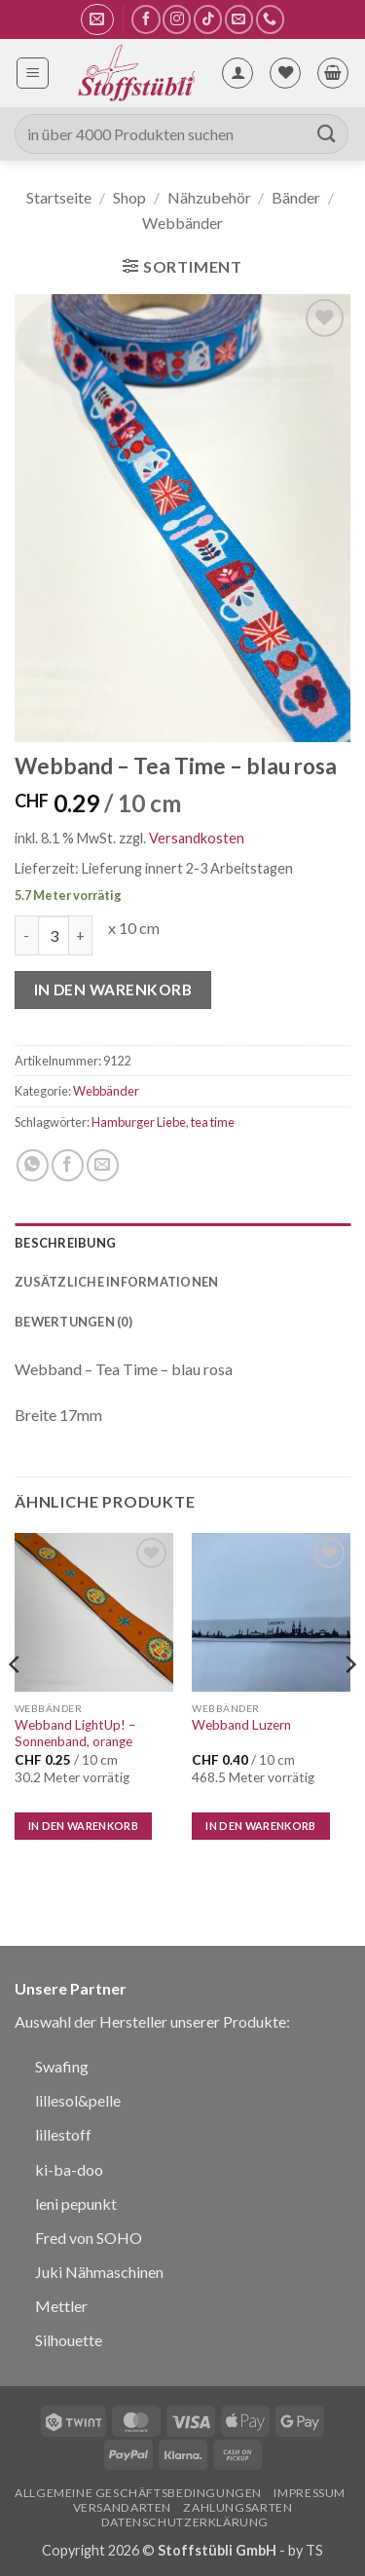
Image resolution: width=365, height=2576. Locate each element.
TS (314, 2550)
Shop (129, 197)
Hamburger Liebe (138, 1122)
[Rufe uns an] (270, 19)
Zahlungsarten (237, 2507)
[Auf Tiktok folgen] (208, 19)
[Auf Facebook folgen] (145, 19)
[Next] (349, 1703)
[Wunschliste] (285, 73)
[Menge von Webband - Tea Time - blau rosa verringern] (26, 934)
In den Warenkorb (113, 989)
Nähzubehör (209, 197)
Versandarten (122, 2507)
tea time (213, 1122)
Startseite (58, 197)
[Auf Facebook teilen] (68, 1165)
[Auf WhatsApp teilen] (33, 1165)
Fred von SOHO (88, 2237)
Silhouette (68, 2340)
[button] (97, 19)
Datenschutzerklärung (185, 2522)
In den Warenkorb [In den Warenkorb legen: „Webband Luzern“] (260, 1825)
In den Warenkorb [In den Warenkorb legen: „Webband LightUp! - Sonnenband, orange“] (83, 1825)
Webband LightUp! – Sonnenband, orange (75, 1733)
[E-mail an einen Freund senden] (103, 1165)
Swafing (62, 2066)
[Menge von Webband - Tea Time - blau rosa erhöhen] (80, 934)
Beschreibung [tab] (65, 1243)
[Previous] (15, 1703)
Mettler (61, 2305)
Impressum (310, 2492)
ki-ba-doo (69, 2169)
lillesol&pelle (78, 2100)
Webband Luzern (241, 1725)
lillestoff (63, 2134)
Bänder (296, 197)
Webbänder (182, 222)
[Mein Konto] (237, 73)
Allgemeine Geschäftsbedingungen (138, 2492)
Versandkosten (196, 838)
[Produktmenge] (53, 934)
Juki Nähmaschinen (99, 2271)
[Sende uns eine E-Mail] (239, 19)
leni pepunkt (76, 2203)
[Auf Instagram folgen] (177, 19)
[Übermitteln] (327, 134)
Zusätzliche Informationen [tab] (116, 1281)
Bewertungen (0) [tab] (73, 1321)
